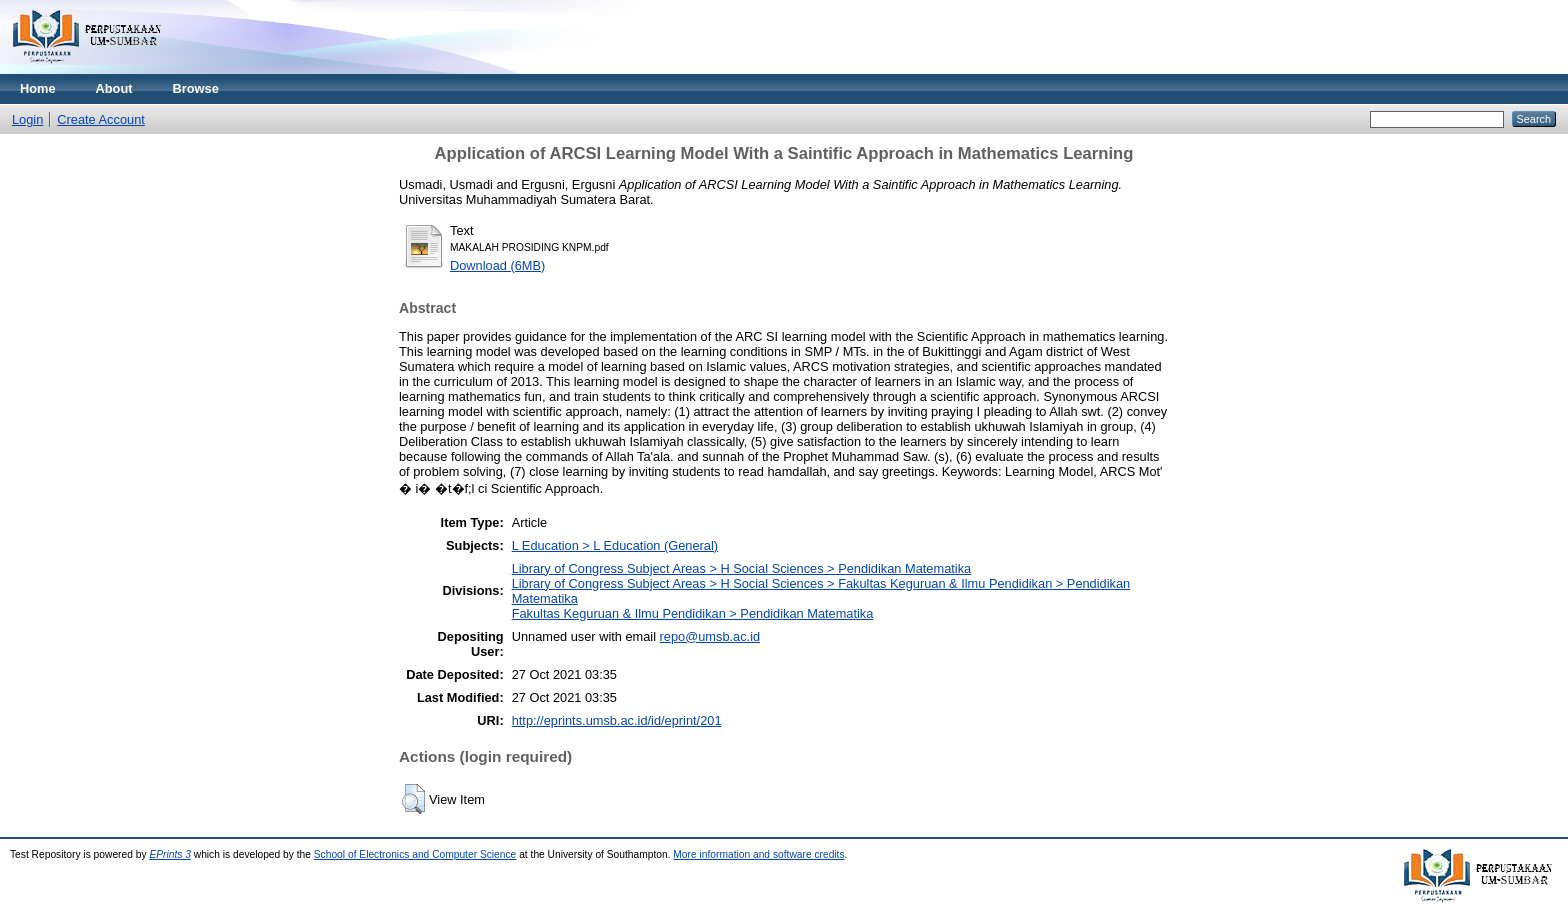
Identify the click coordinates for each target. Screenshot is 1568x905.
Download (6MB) (497, 265)
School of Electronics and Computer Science (415, 854)
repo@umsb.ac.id (710, 636)
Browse (196, 88)
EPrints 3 (170, 854)
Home (38, 88)
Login (27, 119)
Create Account (101, 119)
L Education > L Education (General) (615, 545)
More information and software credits (758, 854)
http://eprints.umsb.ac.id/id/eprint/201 (617, 720)
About (114, 88)
